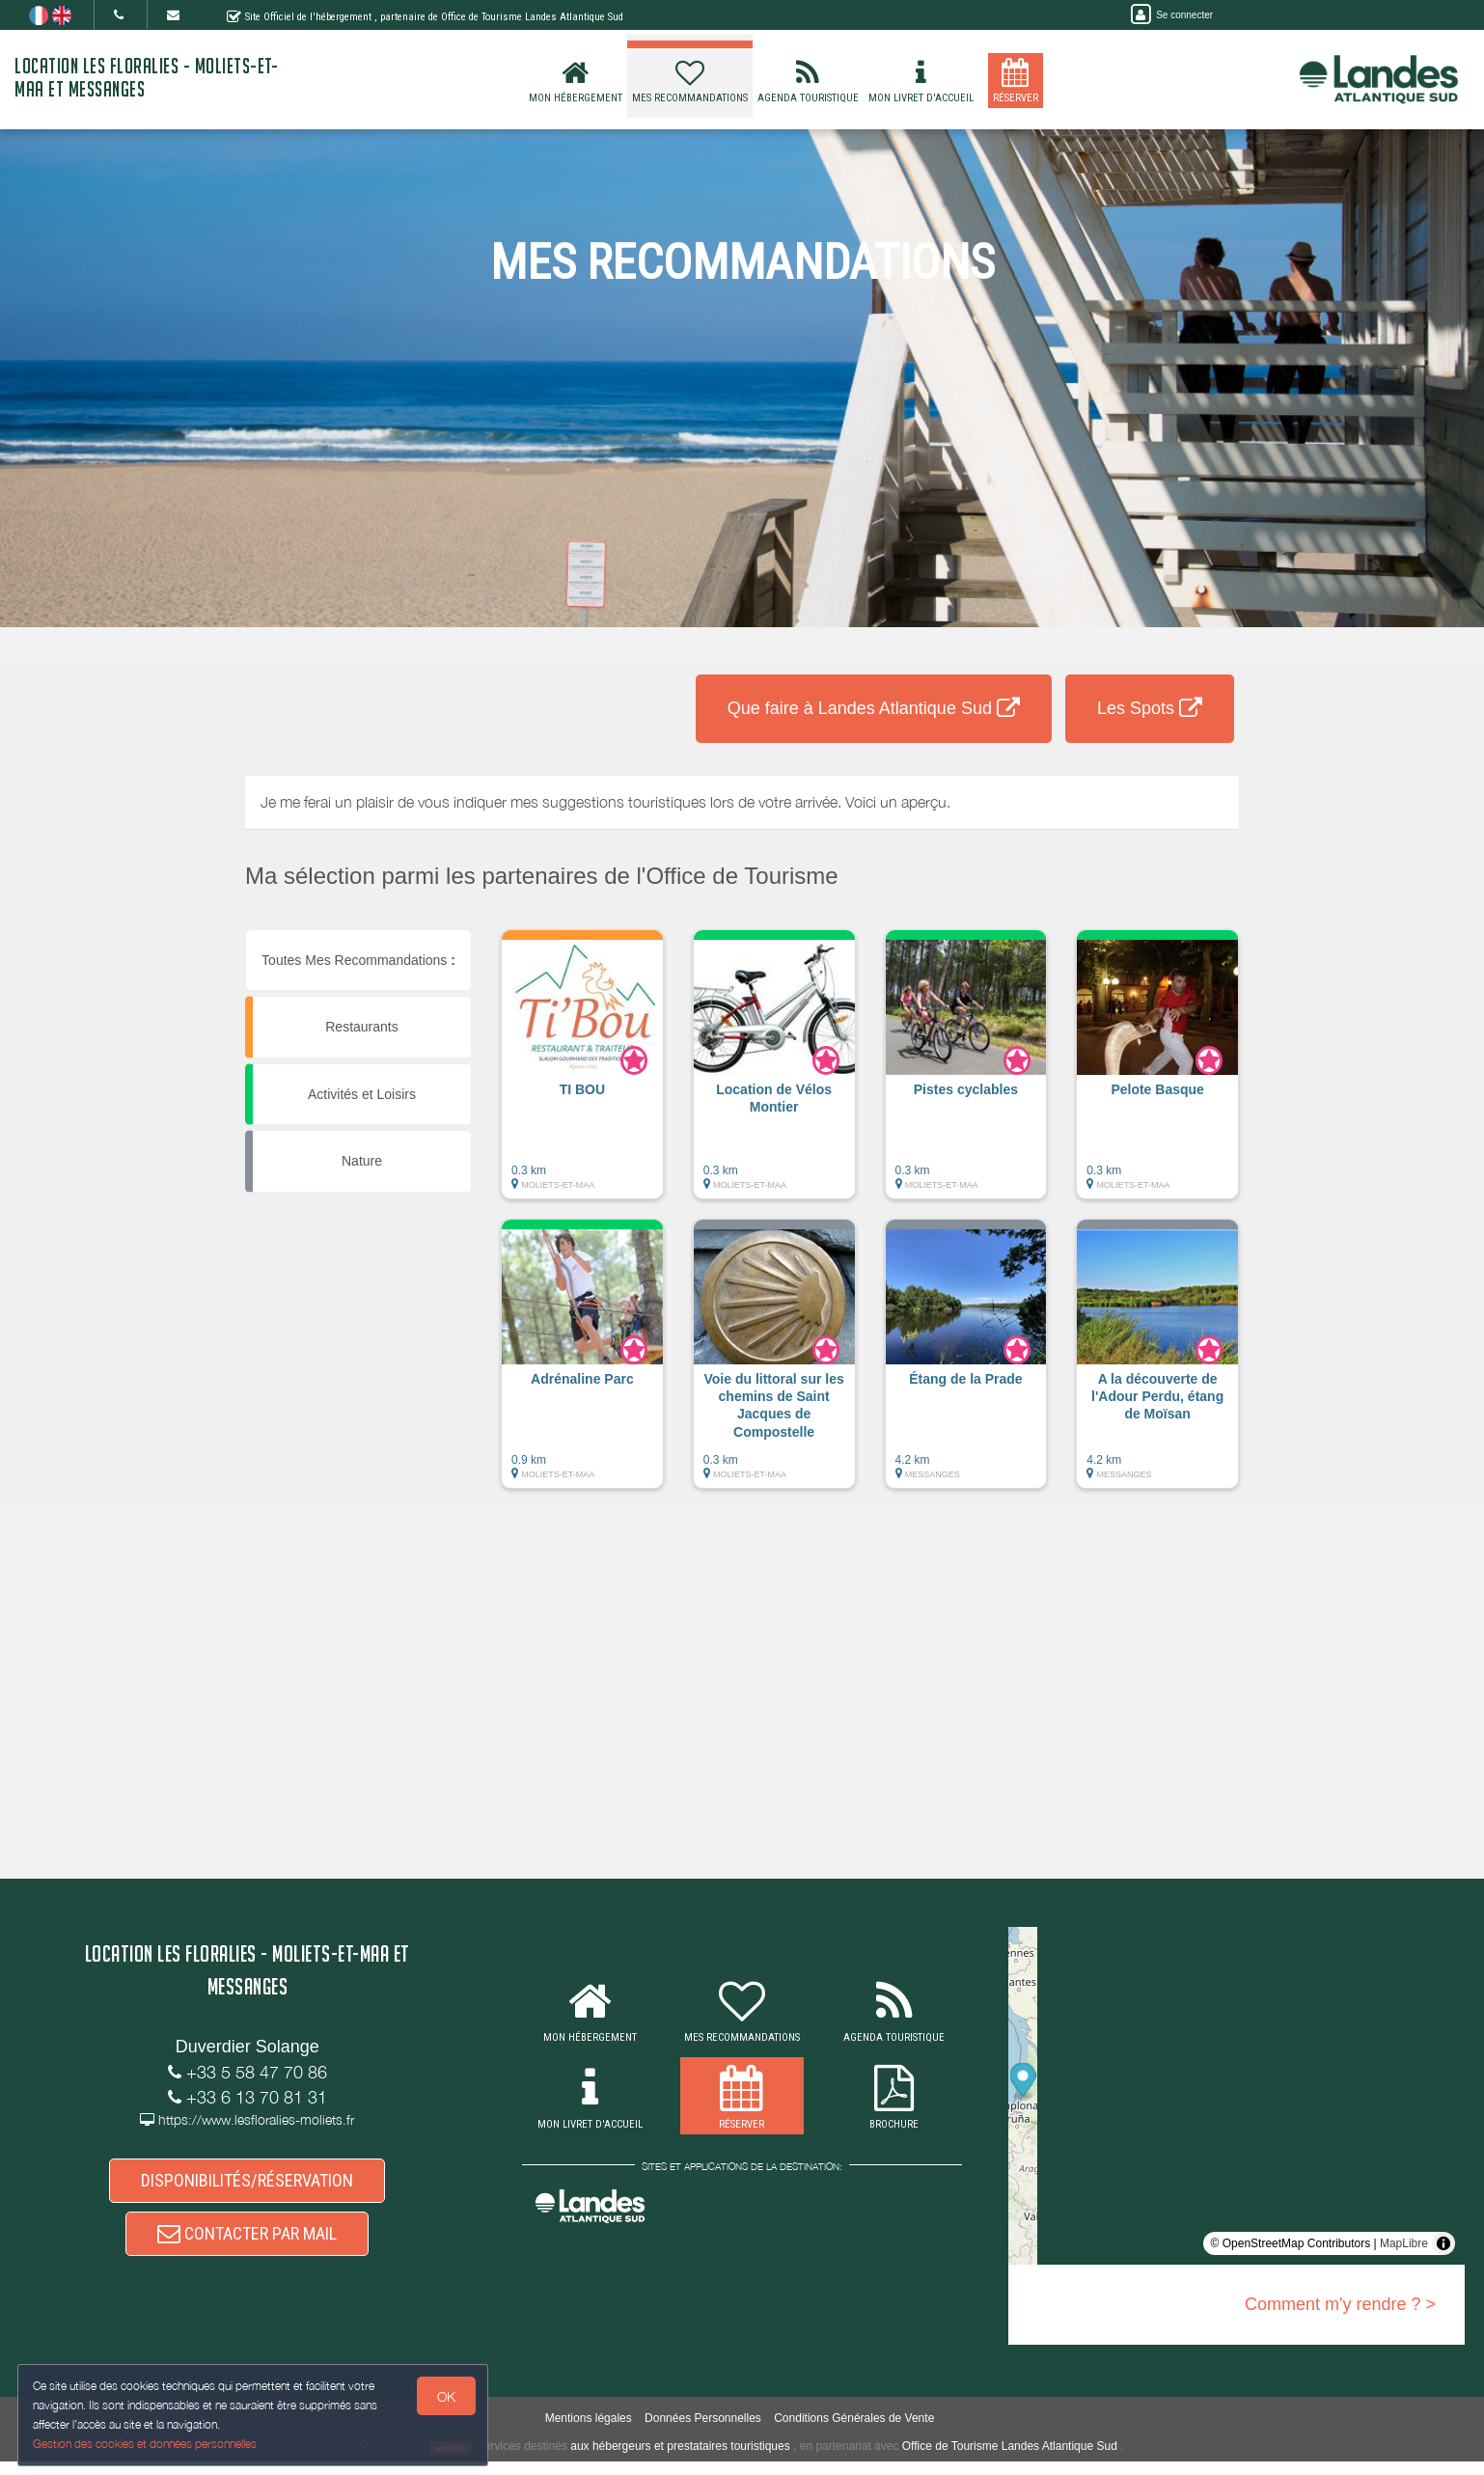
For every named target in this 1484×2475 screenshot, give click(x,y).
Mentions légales (588, 2432)
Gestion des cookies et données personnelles (147, 2442)
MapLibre (1404, 2243)
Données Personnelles (703, 2432)
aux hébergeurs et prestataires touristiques (679, 2460)
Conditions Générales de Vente (854, 2432)
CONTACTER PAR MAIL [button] (247, 2244)
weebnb (450, 2461)
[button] (582, 1074)
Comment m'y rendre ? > (1340, 2304)
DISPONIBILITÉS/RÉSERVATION (247, 2184)
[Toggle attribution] (1443, 2243)
